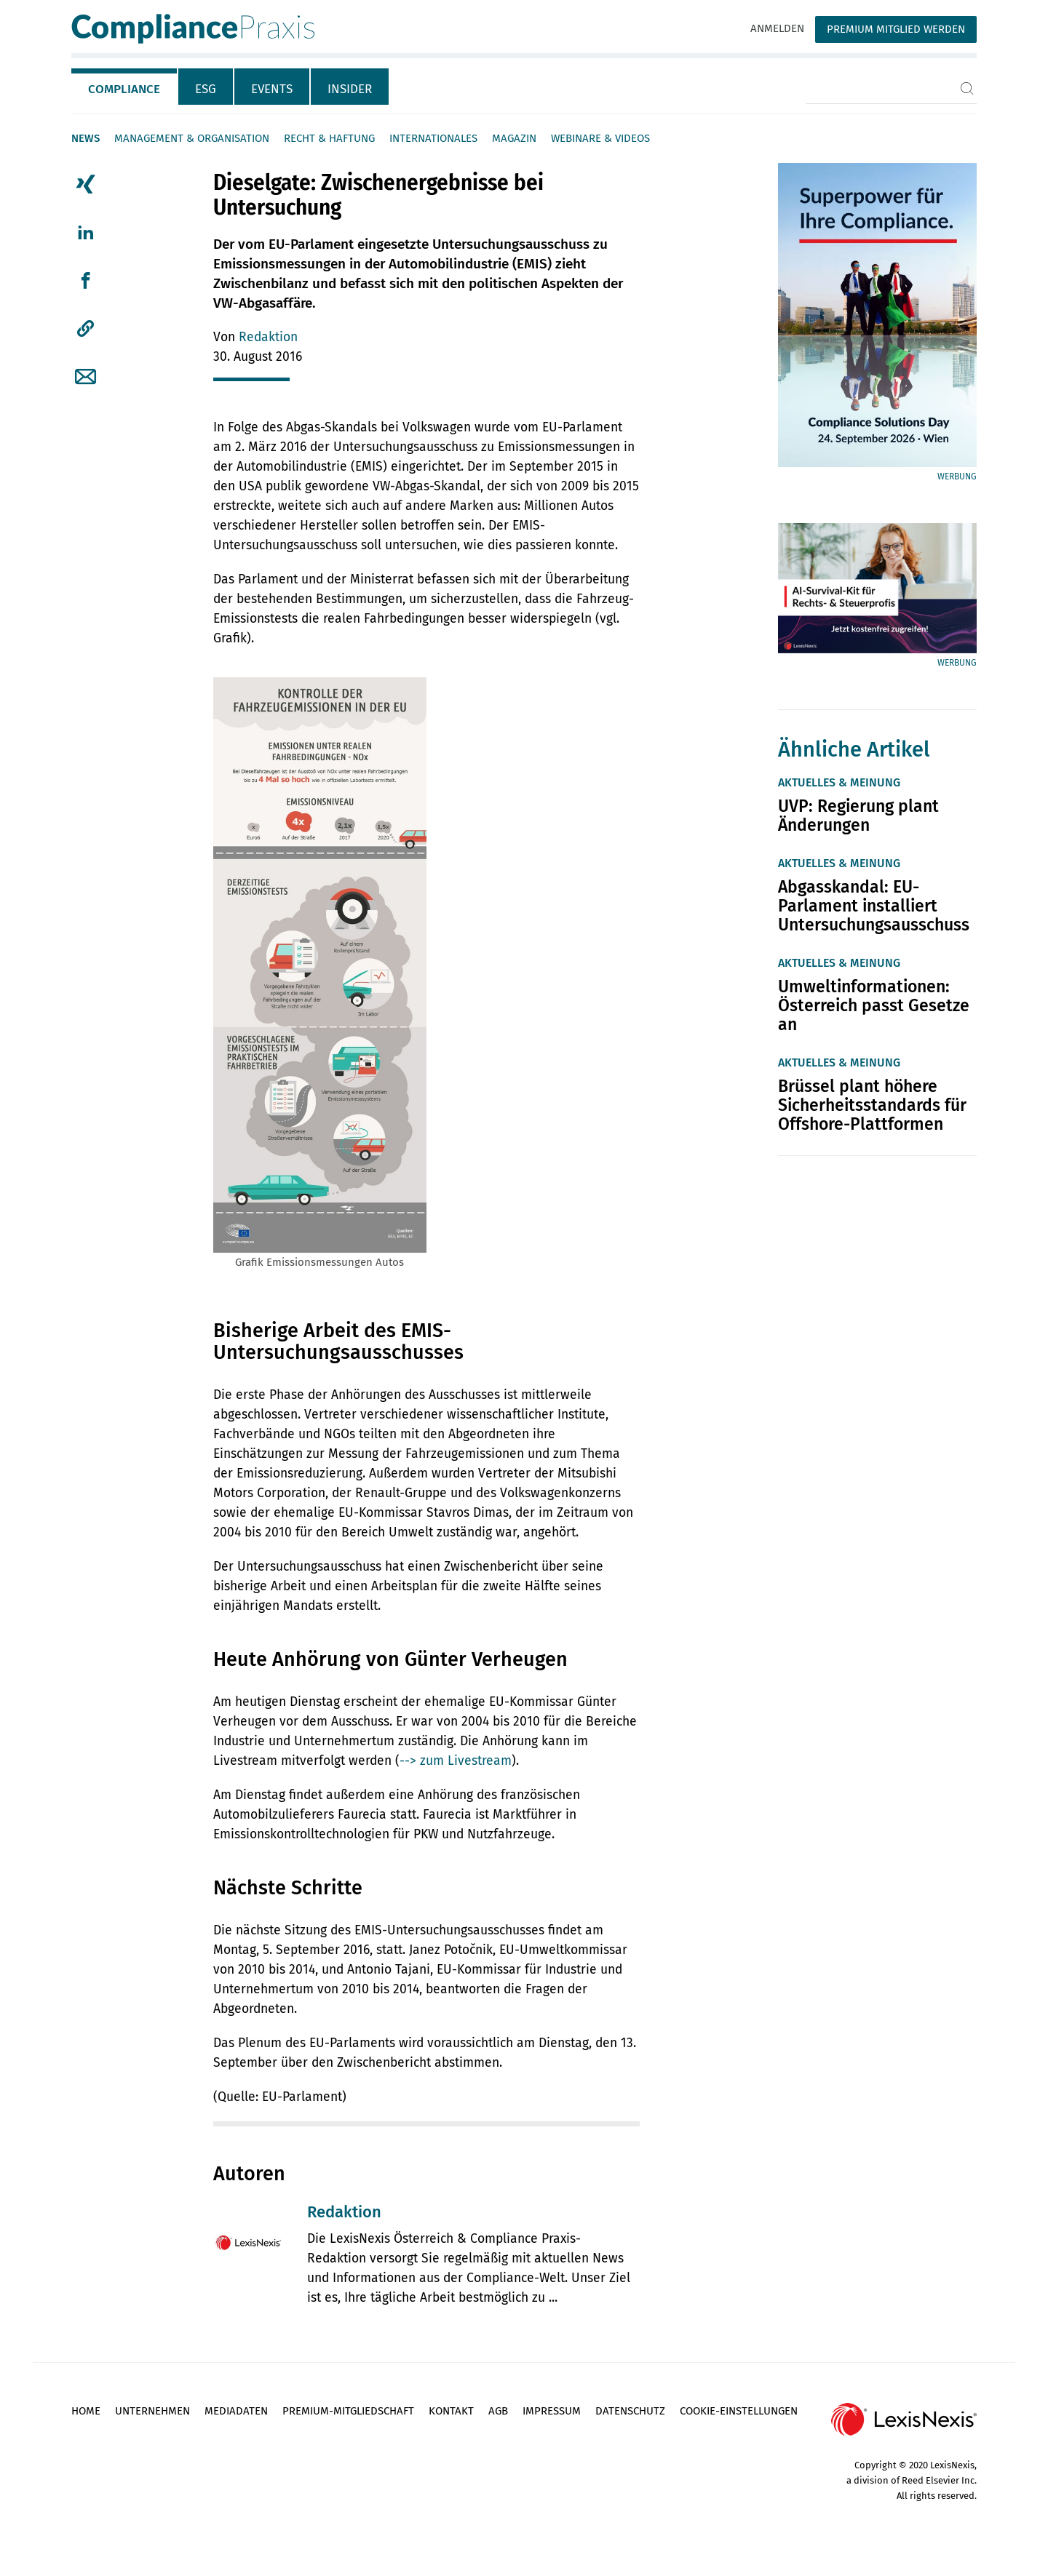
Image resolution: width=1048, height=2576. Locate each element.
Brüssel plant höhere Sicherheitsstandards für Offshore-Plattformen (872, 1105)
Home (85, 2410)
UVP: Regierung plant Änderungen (858, 815)
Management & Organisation (191, 138)
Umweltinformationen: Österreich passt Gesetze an (873, 1005)
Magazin (514, 138)
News (85, 138)
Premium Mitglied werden (896, 29)
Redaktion (268, 337)
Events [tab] (272, 89)
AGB (498, 2410)
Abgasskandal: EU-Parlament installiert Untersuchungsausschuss (873, 906)
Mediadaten (236, 2410)
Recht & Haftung (329, 138)
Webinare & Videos (600, 138)
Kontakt (451, 2410)
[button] (85, 328)
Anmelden (777, 28)
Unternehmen (152, 2410)
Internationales (433, 138)
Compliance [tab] (124, 89)
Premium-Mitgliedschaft (348, 2410)
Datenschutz (630, 2410)
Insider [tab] (350, 89)
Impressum (552, 2410)
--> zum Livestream (456, 1760)
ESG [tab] (205, 89)
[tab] (124, 86)
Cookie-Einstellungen (739, 2410)
